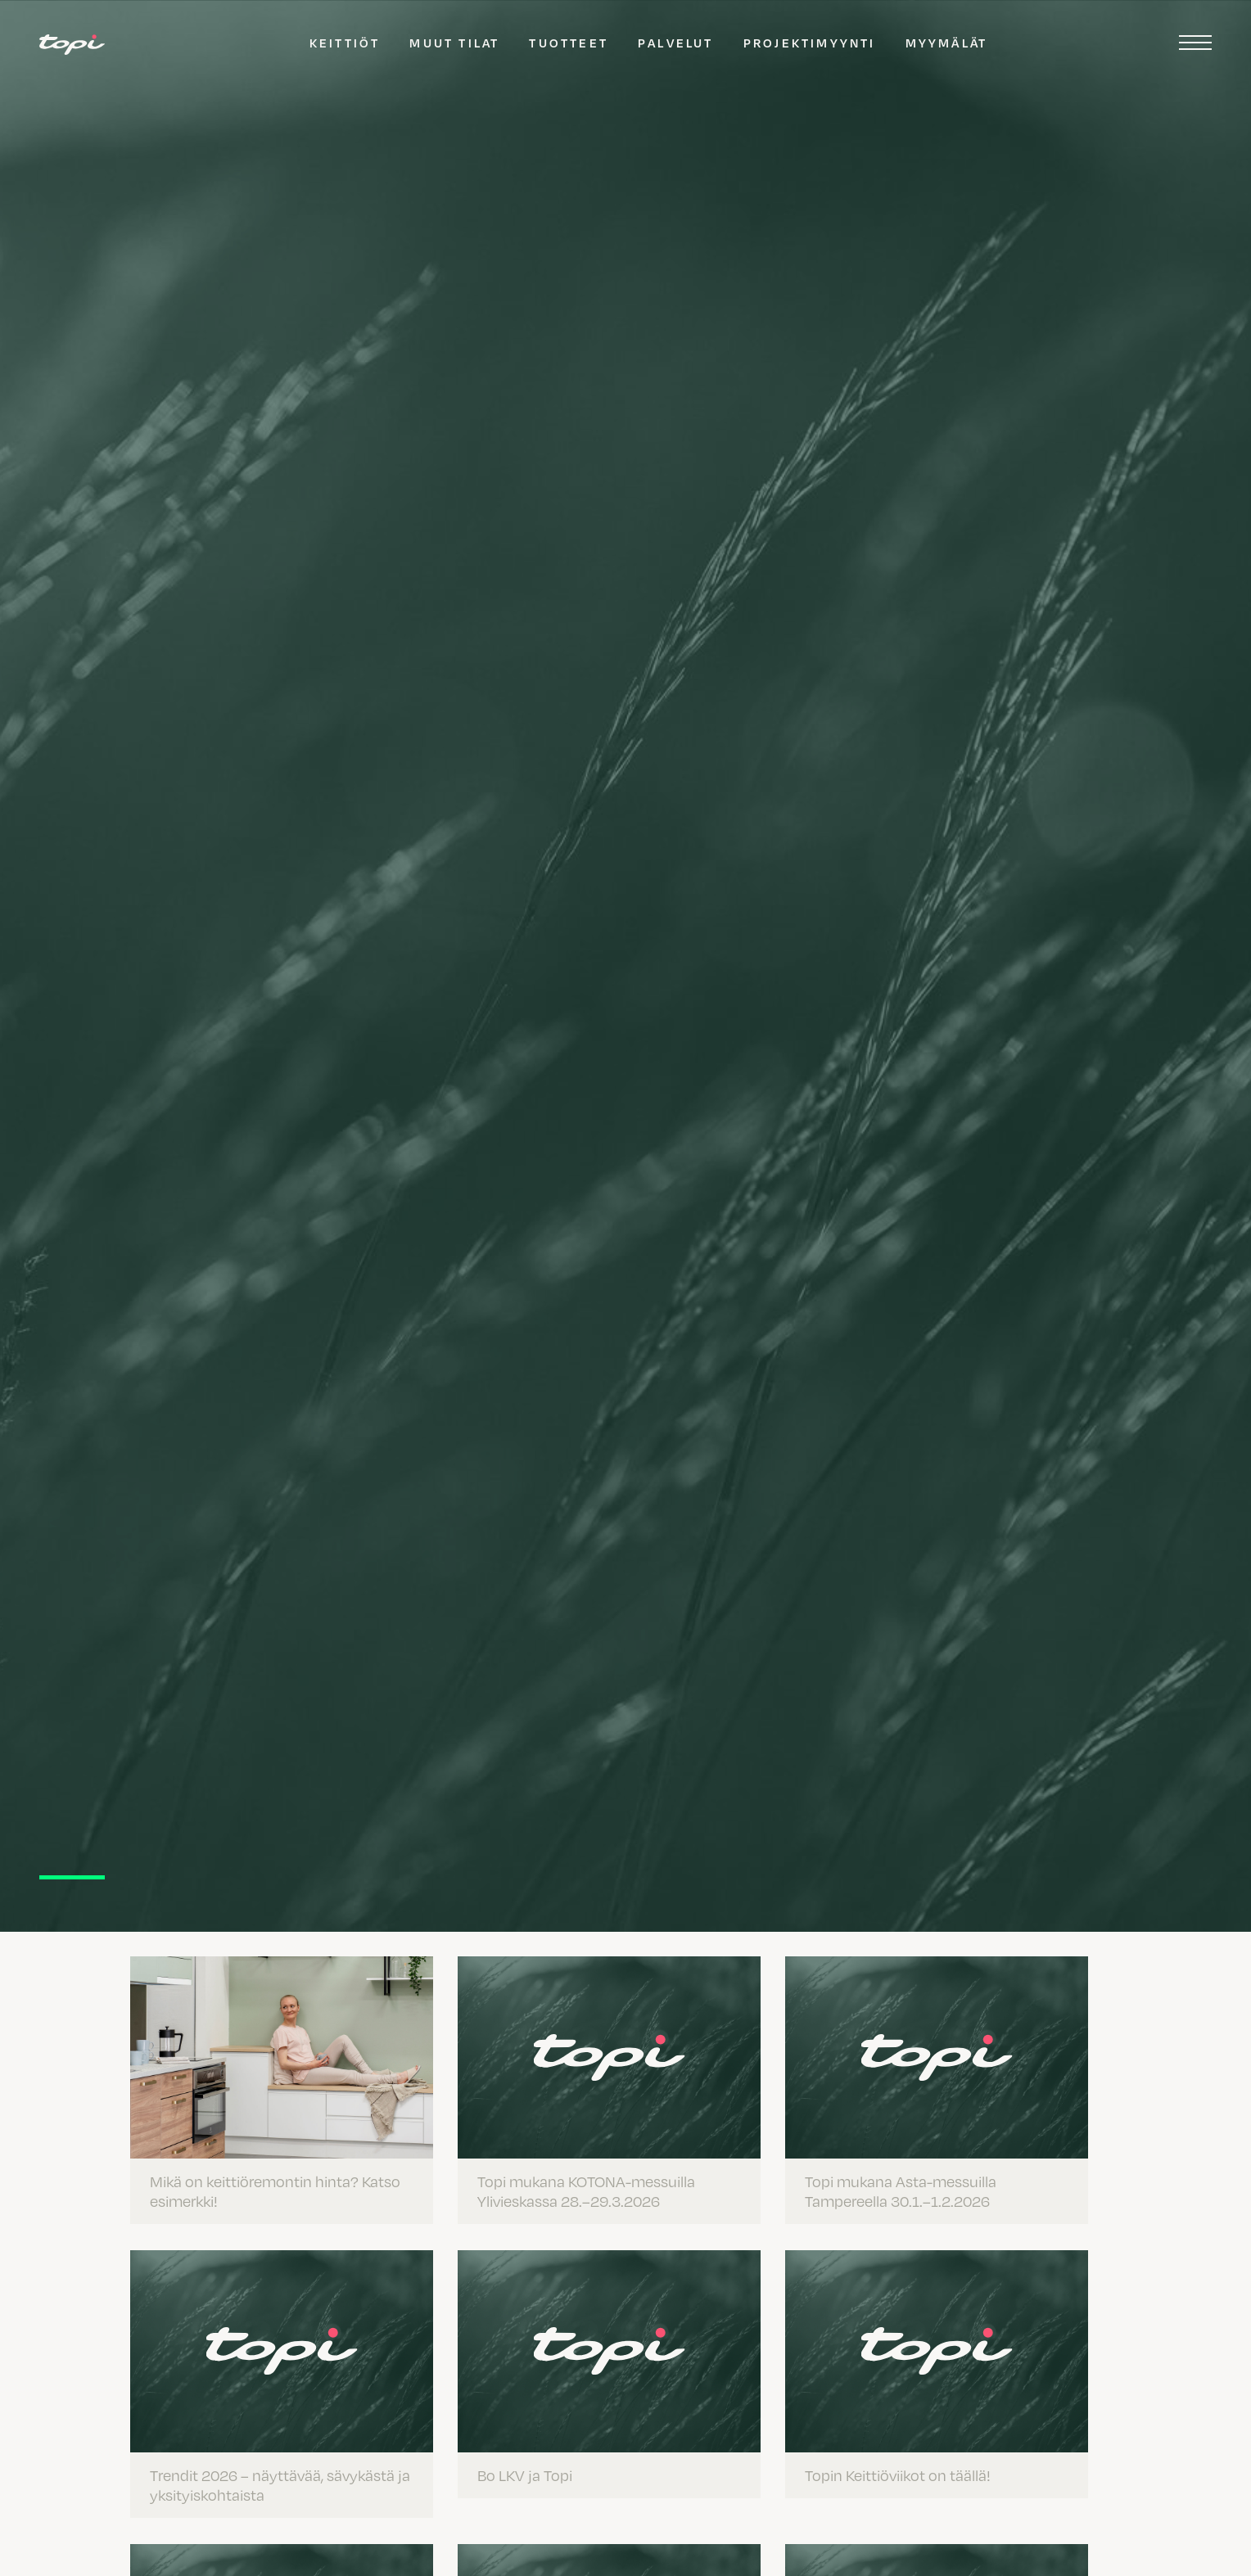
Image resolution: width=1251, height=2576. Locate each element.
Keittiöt (345, 42)
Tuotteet (568, 42)
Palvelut (676, 42)
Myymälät (947, 42)
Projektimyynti (809, 42)
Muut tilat (454, 42)
